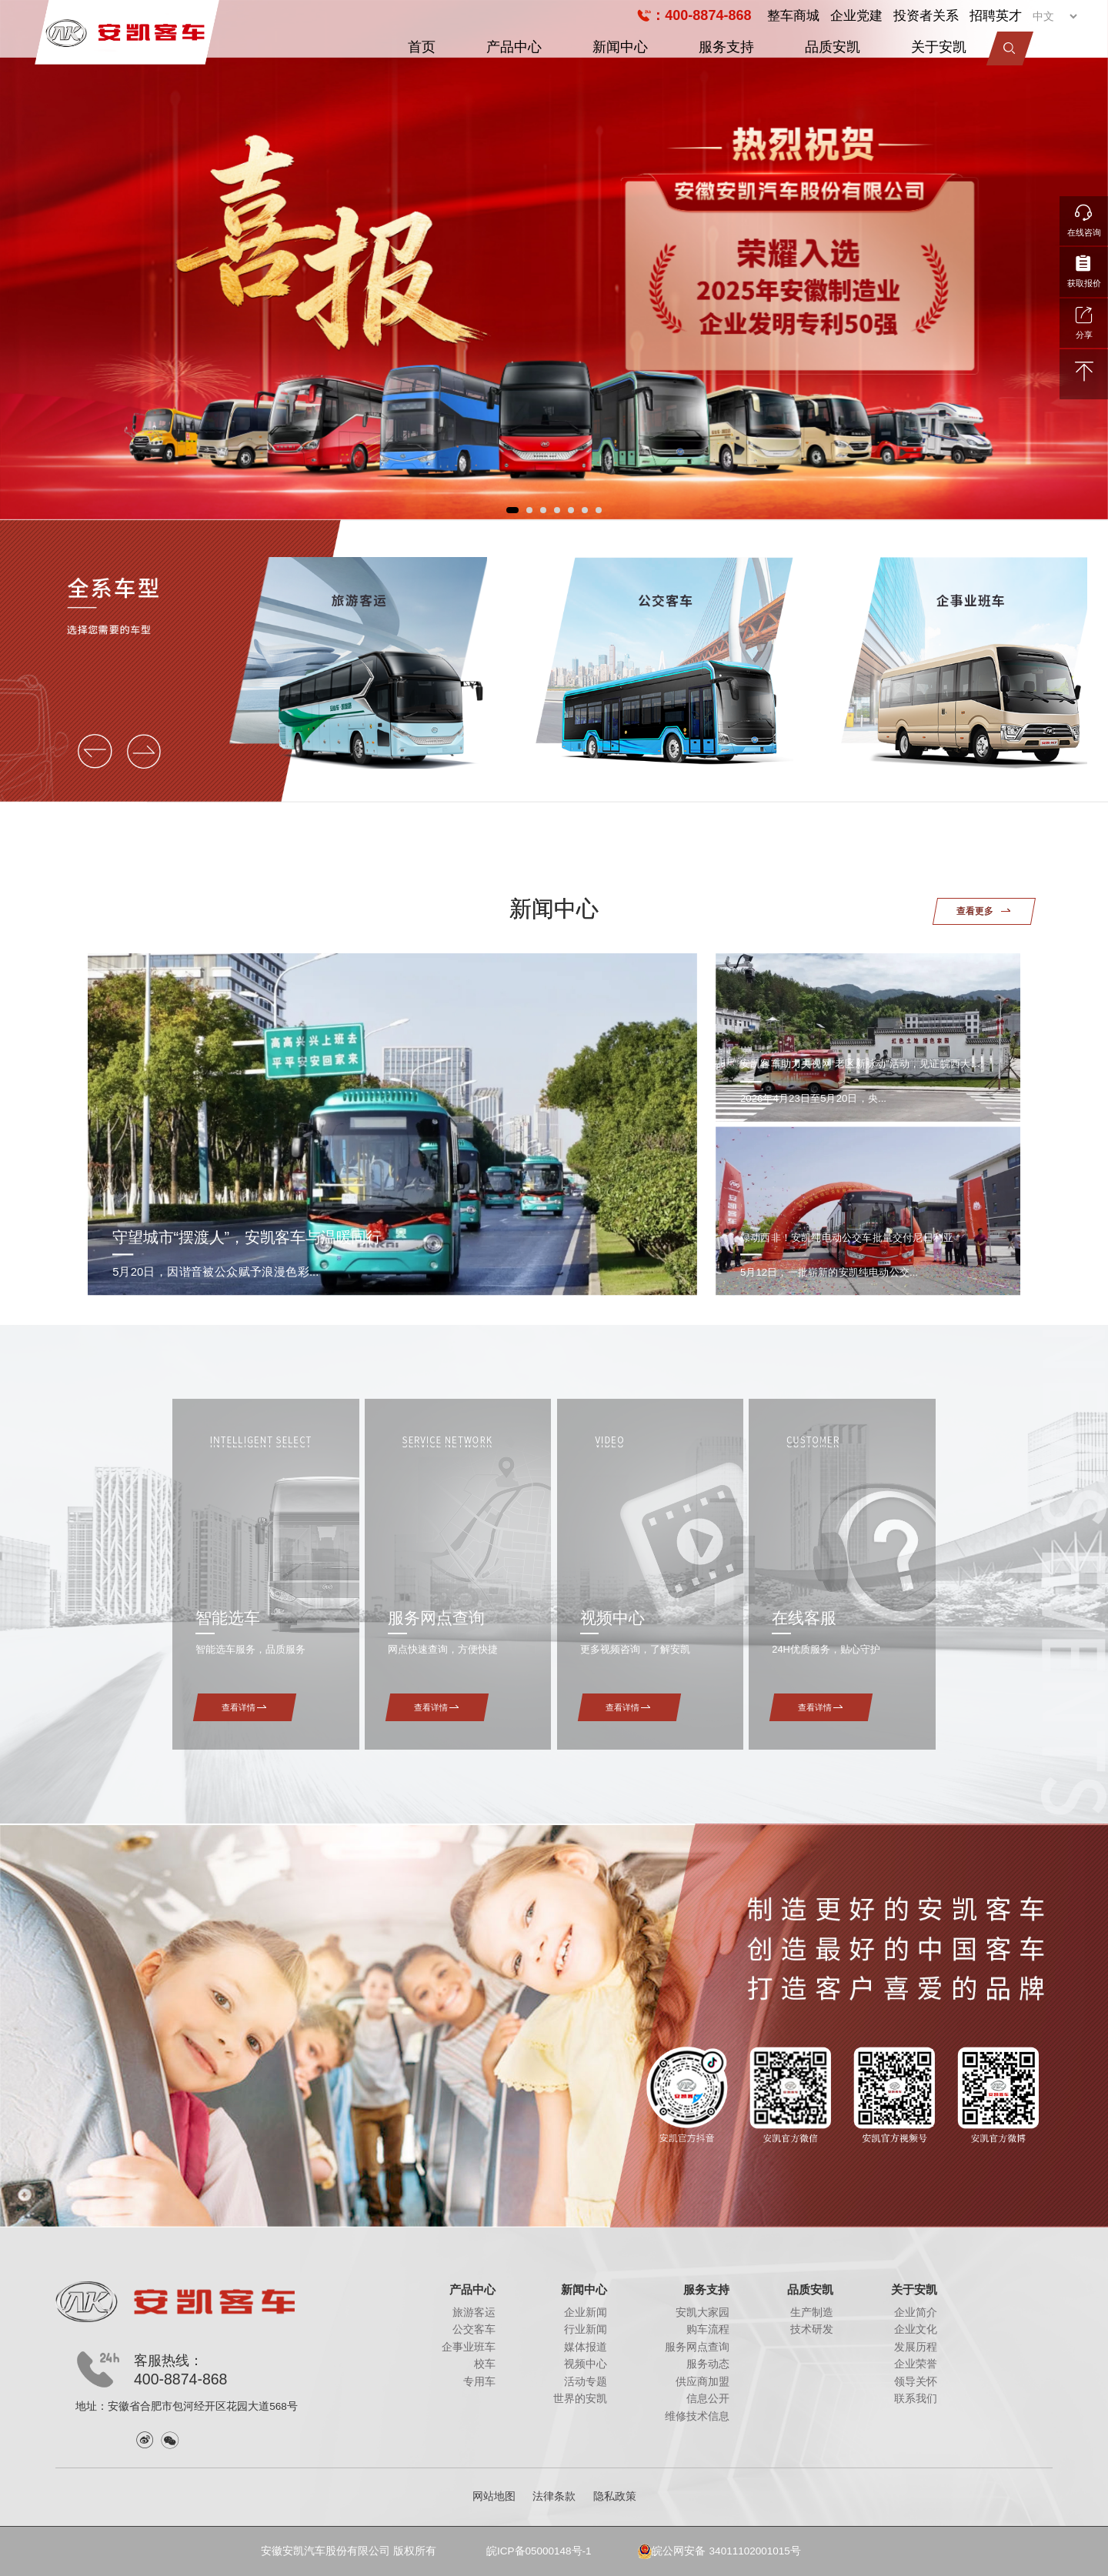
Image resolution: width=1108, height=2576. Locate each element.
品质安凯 (832, 47)
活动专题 (585, 2381)
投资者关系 (926, 15)
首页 (422, 47)
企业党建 (856, 15)
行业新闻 (585, 2329)
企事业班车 (469, 2347)
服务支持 (726, 47)
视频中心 (585, 2364)
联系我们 (915, 2398)
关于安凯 (938, 47)
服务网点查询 (697, 2347)
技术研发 (811, 2329)
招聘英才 (996, 15)
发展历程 (915, 2347)
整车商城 (793, 15)
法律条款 (554, 2496)
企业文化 (915, 2329)
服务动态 (707, 2364)
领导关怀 (915, 2381)
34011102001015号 (755, 2551)
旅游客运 (474, 2312)
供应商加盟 (702, 2381)
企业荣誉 (915, 2364)
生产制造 (811, 2312)
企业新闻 (585, 2312)
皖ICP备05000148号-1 (539, 2551)
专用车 (479, 2381)
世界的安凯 (580, 2398)
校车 (485, 2364)
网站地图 (494, 2496)
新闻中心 (620, 47)
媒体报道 (585, 2347)
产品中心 (514, 47)
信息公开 (707, 2398)
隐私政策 (614, 2496)
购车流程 (707, 2329)
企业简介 (915, 2312)
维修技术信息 (697, 2416)
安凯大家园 (702, 2312)
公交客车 (474, 2329)
